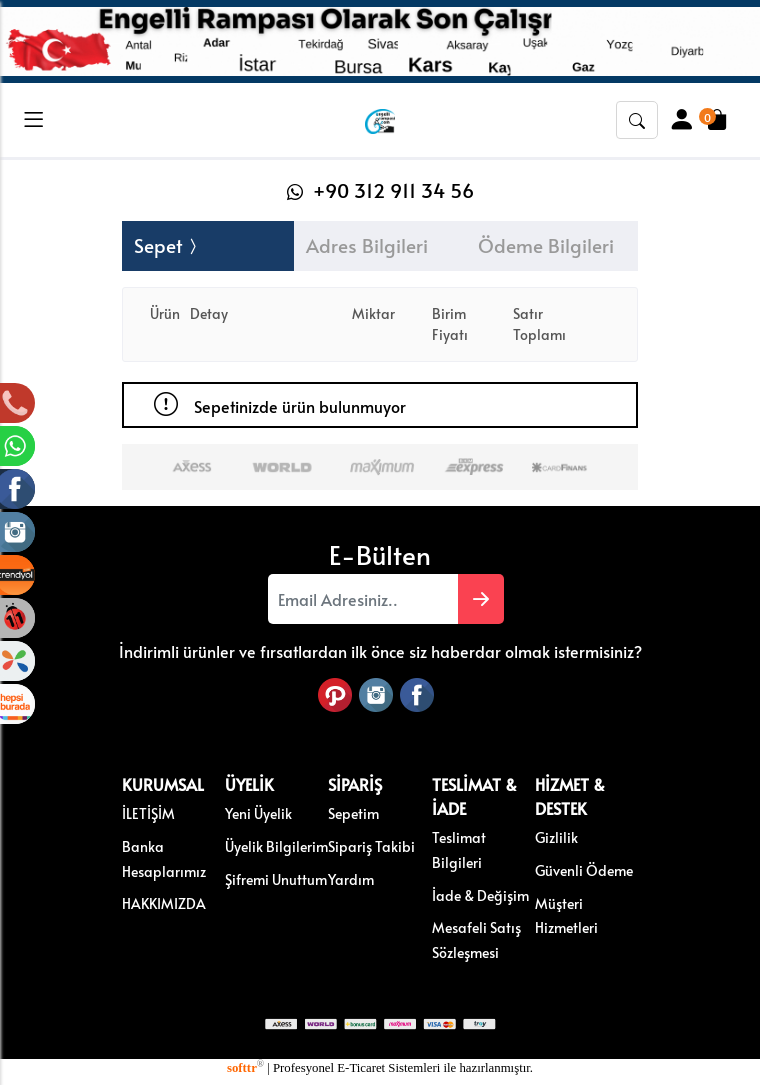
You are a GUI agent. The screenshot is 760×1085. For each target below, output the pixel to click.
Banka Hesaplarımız (164, 858)
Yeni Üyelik (258, 813)
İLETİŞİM (148, 813)
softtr (245, 1068)
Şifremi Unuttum (276, 879)
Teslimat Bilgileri (459, 849)
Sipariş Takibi (371, 846)
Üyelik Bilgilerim (276, 846)
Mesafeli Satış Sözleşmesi (476, 939)
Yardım (351, 879)
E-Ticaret (361, 1068)
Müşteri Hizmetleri (566, 915)
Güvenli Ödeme (584, 870)
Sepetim (353, 813)
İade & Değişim (480, 895)
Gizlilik (556, 837)
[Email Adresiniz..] (363, 599)
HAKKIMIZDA (164, 903)
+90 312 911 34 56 (380, 190)
